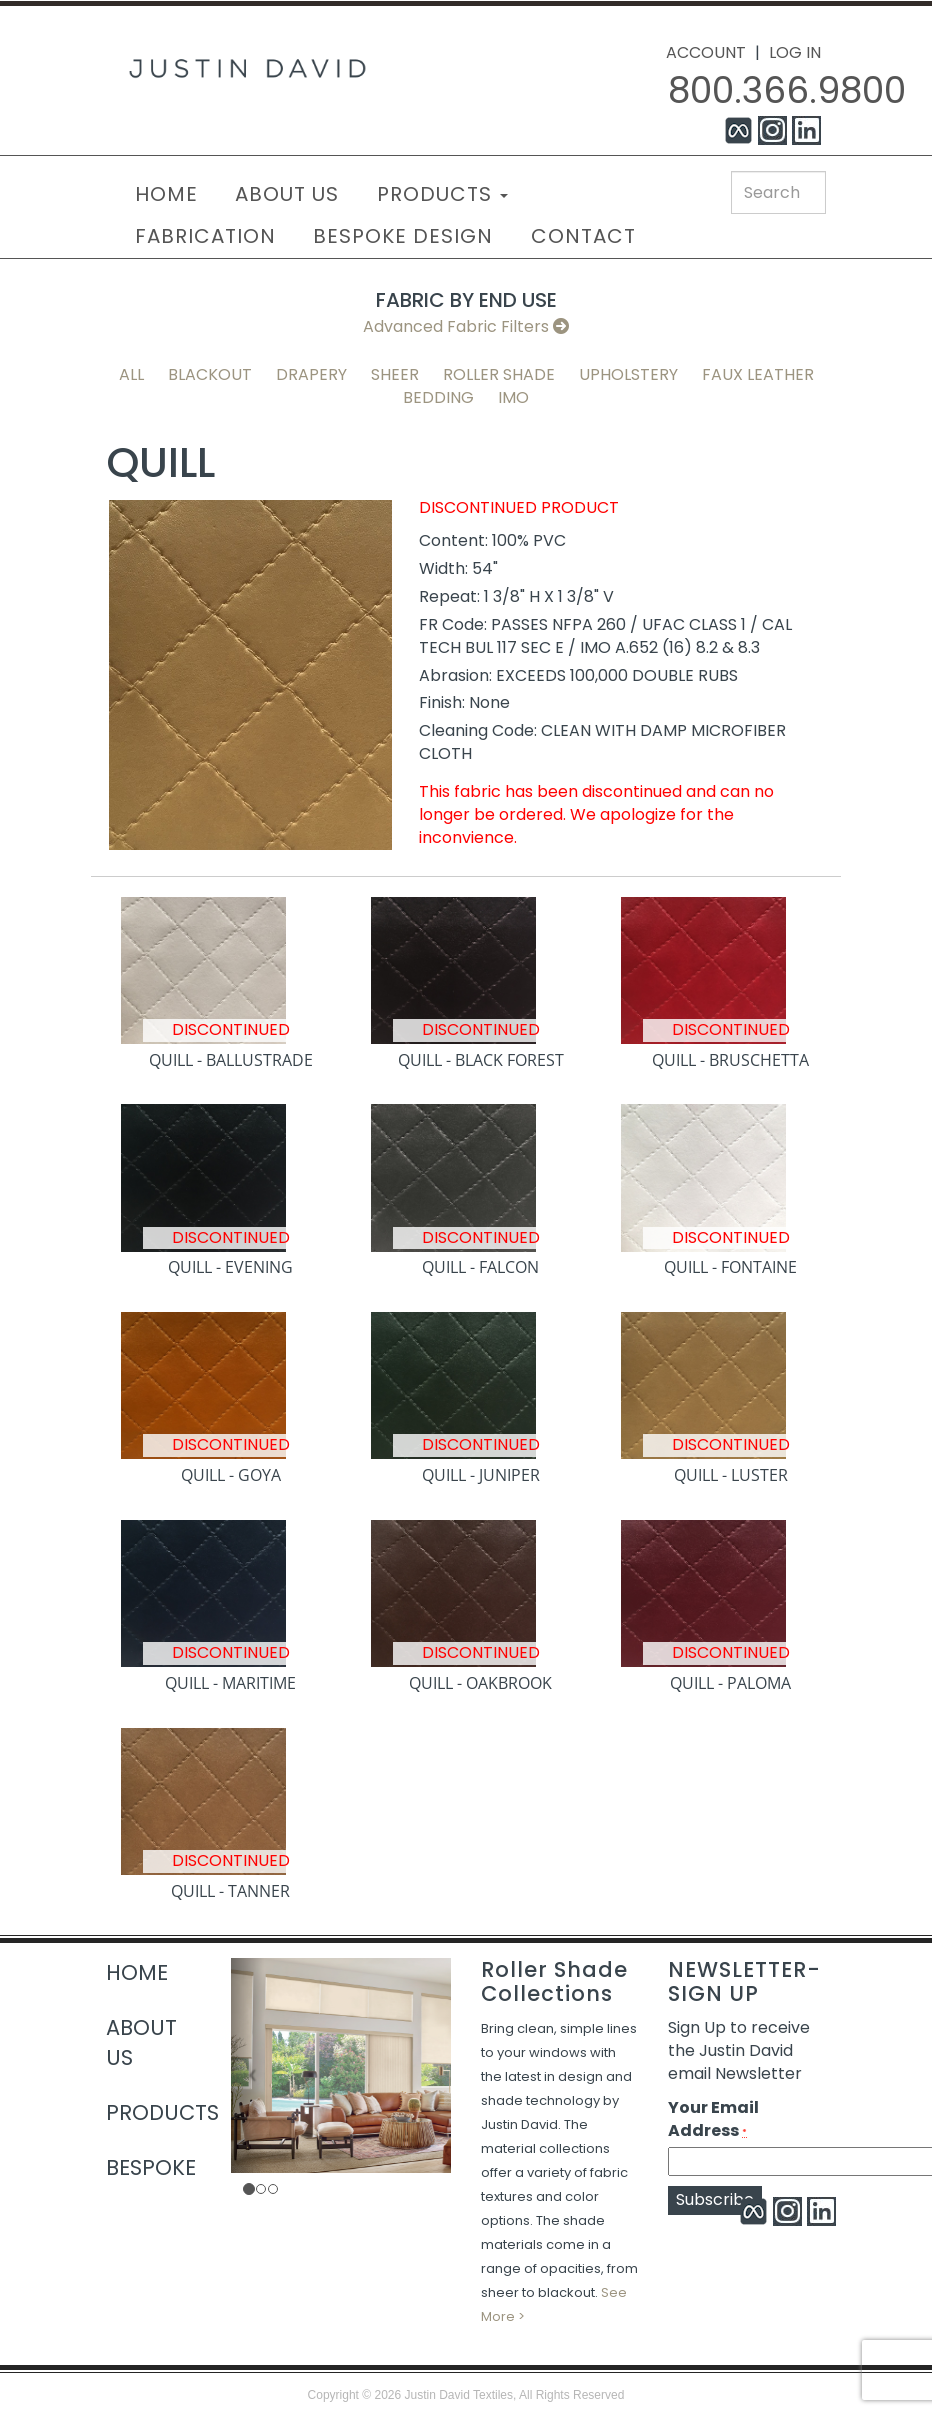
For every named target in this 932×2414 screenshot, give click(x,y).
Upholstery (628, 374)
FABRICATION (205, 236)
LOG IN (795, 52)
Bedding (438, 397)
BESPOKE (151, 2167)
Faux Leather (758, 374)
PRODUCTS (442, 194)
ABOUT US (287, 194)
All (131, 374)
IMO (513, 397)
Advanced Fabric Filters (466, 326)
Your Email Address (713, 2119)
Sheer (395, 374)
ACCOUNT (706, 52)
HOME (166, 194)
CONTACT (583, 236)
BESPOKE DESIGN (403, 236)
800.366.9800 (787, 90)
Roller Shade (499, 374)
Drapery (311, 374)
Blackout (210, 374)
